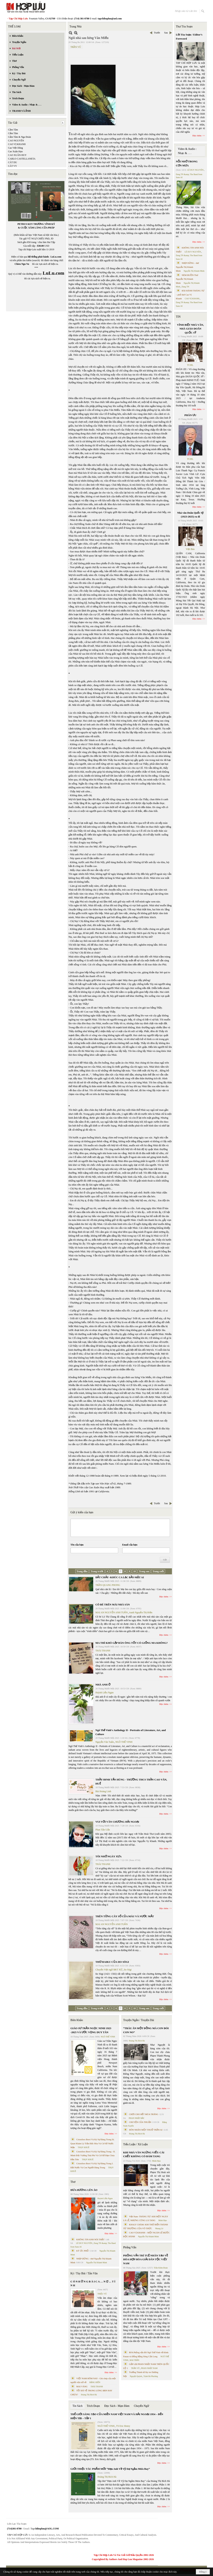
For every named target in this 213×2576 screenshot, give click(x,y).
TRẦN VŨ (75, 47)
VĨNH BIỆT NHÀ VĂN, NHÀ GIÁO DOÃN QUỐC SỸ (190, 328)
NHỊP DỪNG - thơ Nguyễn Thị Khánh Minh (187, 267)
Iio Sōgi (127, 1969)
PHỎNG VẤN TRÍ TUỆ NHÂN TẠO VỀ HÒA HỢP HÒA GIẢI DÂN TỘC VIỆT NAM (145, 2259)
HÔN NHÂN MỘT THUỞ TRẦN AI (145, 2130)
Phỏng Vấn (129, 2247)
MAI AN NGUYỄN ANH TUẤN (111, 1612)
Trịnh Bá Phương (150, 2376)
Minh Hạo (156, 2161)
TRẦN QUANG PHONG (107, 1585)
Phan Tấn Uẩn (102, 1829)
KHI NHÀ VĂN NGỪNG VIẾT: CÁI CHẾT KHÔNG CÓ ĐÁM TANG (143, 2154)
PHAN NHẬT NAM (149, 2368)
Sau (166, 32)
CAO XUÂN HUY (17, 155)
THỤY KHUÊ (83, 2147)
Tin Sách (77, 2405)
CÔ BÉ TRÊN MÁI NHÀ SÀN (112, 1604)
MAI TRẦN (134, 2360)
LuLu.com (56, 256)
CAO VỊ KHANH (17, 144)
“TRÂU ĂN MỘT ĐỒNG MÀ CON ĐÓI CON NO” (146, 2030)
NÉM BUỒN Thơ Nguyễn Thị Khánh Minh (187, 279)
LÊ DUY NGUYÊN (84, 2243)
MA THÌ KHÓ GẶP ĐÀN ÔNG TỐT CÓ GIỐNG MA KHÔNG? (131, 1642)
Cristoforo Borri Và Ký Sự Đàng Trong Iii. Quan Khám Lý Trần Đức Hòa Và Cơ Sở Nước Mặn (92, 2143)
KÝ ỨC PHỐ (82, 2251)
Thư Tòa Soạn (184, 26)
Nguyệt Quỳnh (136, 2376)
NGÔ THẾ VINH (123, 1742)
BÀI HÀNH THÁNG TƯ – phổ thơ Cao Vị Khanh (190, 294)
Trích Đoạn (93, 2405)
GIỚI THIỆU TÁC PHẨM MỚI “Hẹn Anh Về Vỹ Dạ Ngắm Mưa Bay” (110, 2468)
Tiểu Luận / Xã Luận (135, 2144)
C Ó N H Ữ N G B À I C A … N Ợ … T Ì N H (92, 2283)
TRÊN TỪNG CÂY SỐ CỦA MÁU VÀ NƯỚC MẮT (124, 1916)
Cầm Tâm (13, 129)
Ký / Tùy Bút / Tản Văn (84, 2273)
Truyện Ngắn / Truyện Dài (138, 2020)
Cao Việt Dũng (15, 147)
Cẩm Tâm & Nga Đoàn (19, 137)
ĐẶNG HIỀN (94, 2382)
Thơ (72, 2181)
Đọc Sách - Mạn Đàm (116, 2405)
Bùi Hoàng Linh (103, 1791)
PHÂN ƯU (190, 415)
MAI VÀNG (82, 2386)
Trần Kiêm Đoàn (161, 2268)
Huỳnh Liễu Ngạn (104, 1692)
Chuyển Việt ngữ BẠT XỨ (108, 1969)
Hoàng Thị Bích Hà (89, 2394)
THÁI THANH (102, 1650)
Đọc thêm (164, 1596)
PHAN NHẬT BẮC (137, 2118)
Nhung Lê (159, 2228)
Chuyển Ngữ (141, 2405)
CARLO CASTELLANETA (21, 158)
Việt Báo (190, 549)
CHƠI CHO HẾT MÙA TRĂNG (143, 2114)
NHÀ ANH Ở (102, 1684)
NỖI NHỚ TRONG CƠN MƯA (187, 163)
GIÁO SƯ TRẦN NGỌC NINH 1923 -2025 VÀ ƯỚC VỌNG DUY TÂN (90, 2030)
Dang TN (185, 287)
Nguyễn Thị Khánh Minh (96, 2262)
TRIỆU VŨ (102, 2294)
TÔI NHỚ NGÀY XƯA (108, 1856)
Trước (157, 32)
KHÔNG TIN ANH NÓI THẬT (90, 2239)
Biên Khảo (76, 2020)
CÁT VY (12, 166)
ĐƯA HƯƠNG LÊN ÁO (83, 2189)
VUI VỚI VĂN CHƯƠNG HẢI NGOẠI (117, 1821)
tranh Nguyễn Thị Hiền (140, 1612)
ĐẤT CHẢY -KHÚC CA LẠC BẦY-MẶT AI (119, 1577)
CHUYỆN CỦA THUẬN (140, 2122)
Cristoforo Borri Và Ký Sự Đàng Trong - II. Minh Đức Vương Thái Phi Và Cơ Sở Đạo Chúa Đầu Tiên (92, 2155)
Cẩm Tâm (13, 133)
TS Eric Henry (123, 2426)
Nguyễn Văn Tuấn (104, 1742)
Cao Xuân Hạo (15, 151)
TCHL (190, 365)
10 (134, 1571)
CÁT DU (12, 162)
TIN (178, 316)
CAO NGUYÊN (16, 140)
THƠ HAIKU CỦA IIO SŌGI (112, 1961)
